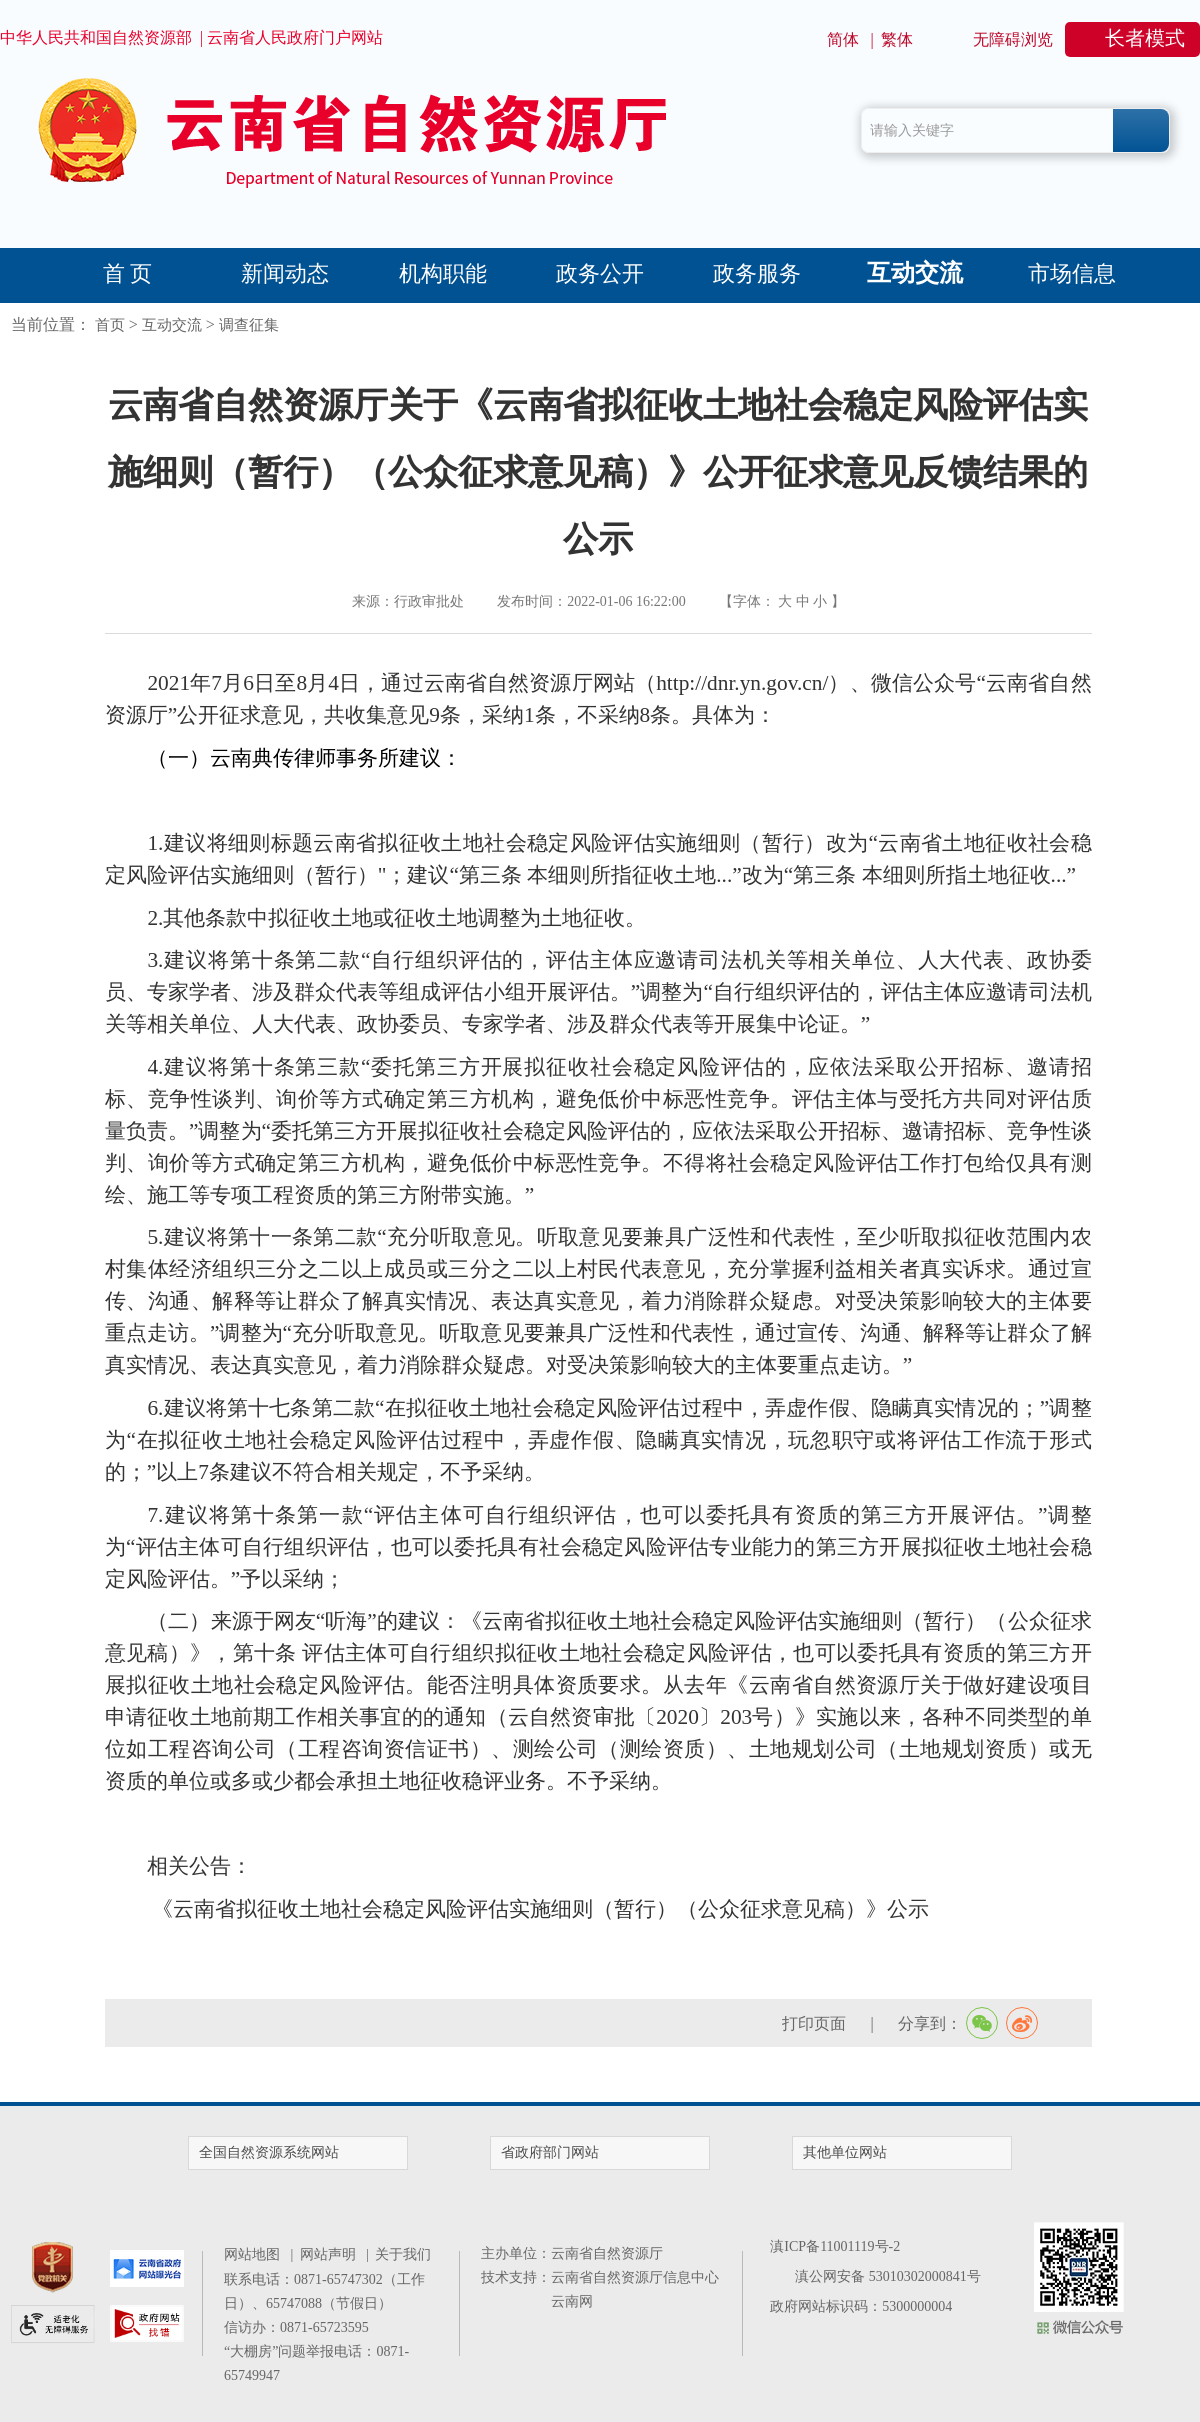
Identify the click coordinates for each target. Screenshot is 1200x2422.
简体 (843, 39)
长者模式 (1145, 38)
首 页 (128, 273)
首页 (110, 325)
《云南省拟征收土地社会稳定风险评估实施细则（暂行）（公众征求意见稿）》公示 (540, 1909)
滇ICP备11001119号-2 (835, 2246)
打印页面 (814, 2023)
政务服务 (757, 273)
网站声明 (331, 2254)
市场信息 (1072, 273)
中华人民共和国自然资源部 (96, 37)
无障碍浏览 (1013, 39)
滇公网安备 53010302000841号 (888, 2276)
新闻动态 (285, 273)
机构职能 (443, 273)
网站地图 (255, 2254)
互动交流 (915, 273)
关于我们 (403, 2254)
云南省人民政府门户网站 (295, 37)
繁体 (897, 39)
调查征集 (249, 325)
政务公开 (600, 273)
